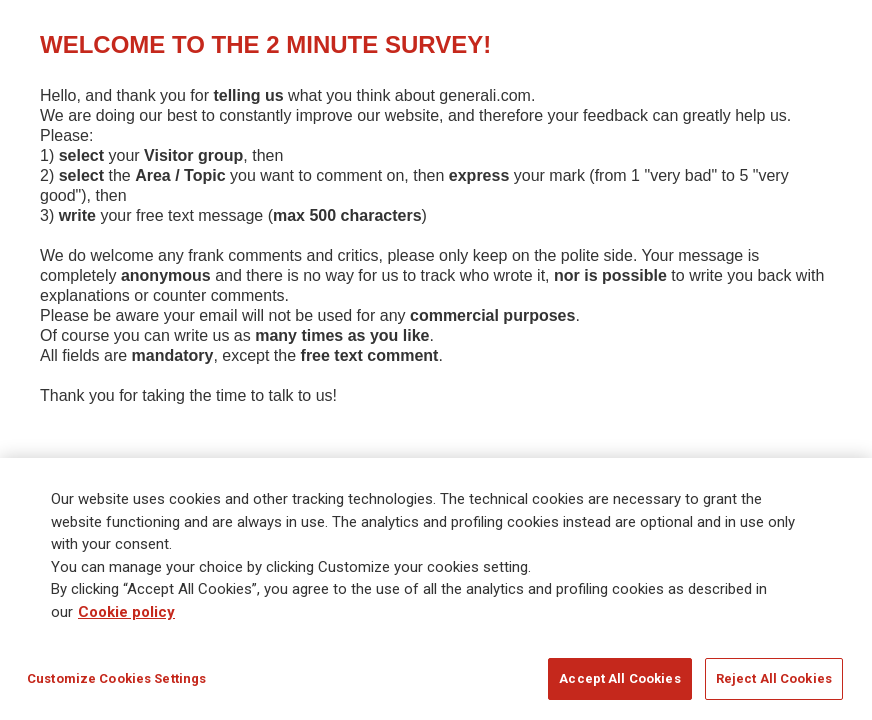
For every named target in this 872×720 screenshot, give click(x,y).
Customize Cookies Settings (116, 678)
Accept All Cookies (619, 678)
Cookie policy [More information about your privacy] (126, 612)
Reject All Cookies (774, 678)
